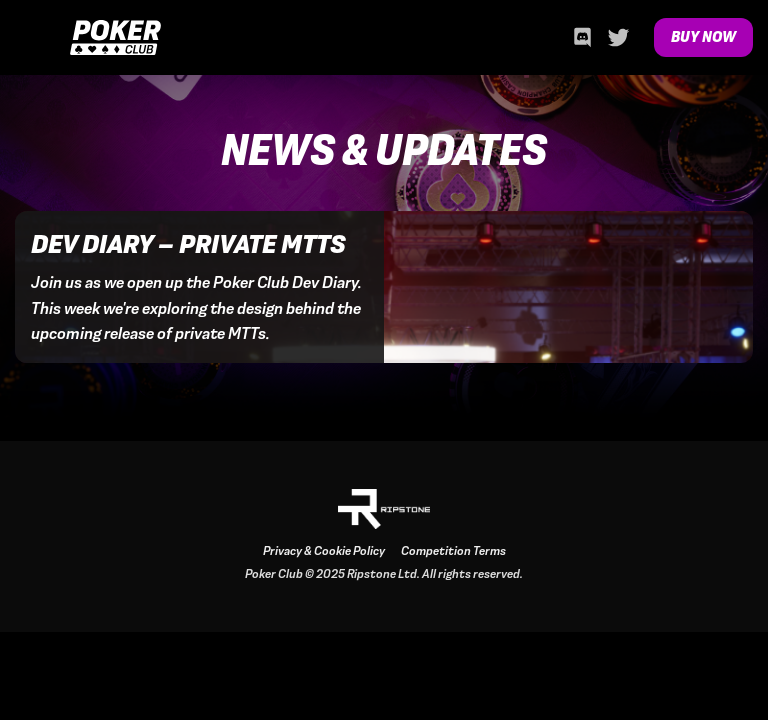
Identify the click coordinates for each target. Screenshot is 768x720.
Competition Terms (453, 551)
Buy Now (703, 37)
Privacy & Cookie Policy (324, 551)
